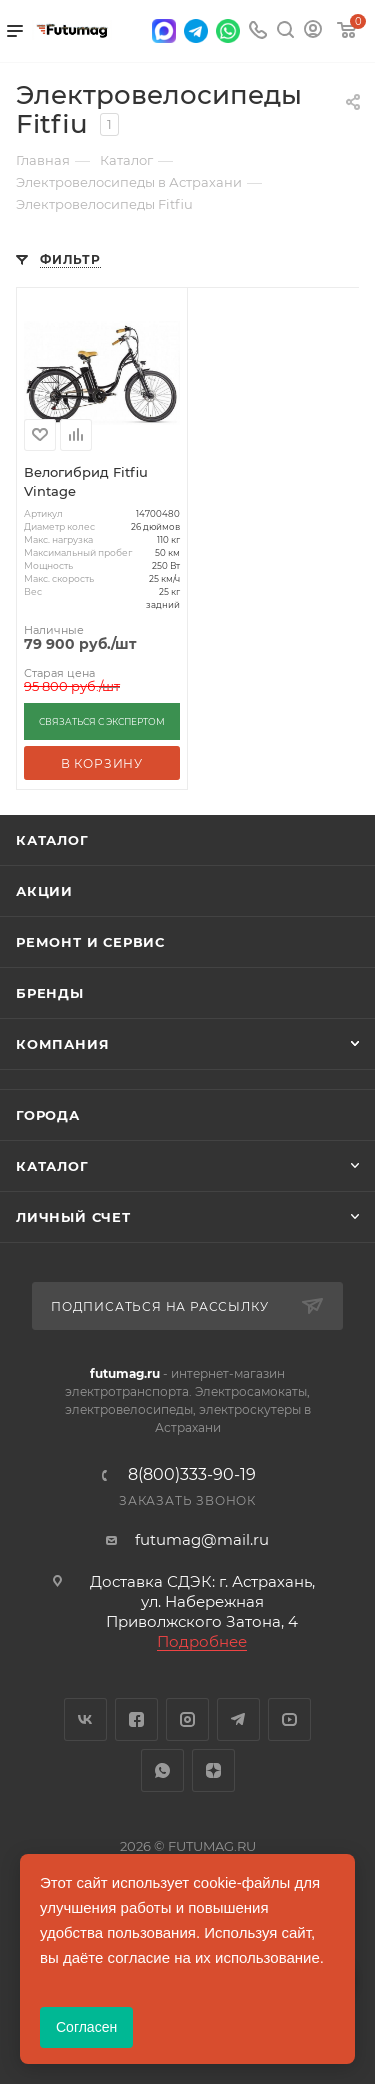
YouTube (289, 1719)
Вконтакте (85, 1719)
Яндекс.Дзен (213, 1770)
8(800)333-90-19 (192, 1475)
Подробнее (202, 1641)
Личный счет (73, 1217)
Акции (44, 891)
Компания (62, 1044)
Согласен (86, 2027)
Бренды (50, 993)
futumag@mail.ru (202, 1539)
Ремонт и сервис (90, 942)
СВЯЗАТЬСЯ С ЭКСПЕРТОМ (102, 721)
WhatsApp (162, 1770)
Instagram (187, 1719)
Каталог (52, 840)
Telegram (238, 1719)
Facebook (136, 1719)
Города (48, 1115)
